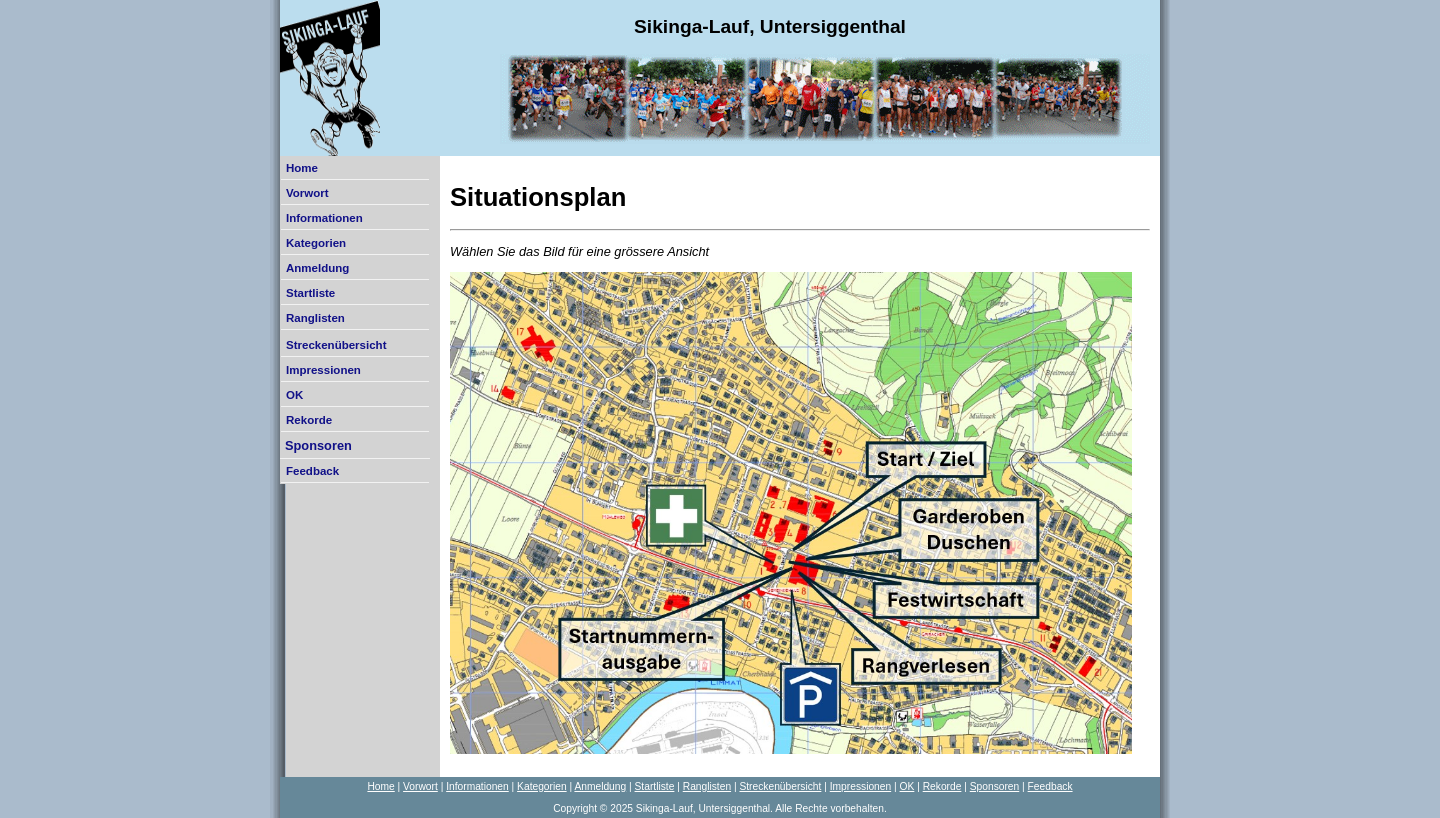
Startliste (310, 293)
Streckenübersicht (336, 345)
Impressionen (323, 370)
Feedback (312, 471)
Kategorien (316, 243)
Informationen (324, 218)
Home (302, 168)
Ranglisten (315, 318)
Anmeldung (317, 268)
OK (294, 395)
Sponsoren (318, 445)
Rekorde (309, 420)
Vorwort (307, 193)
